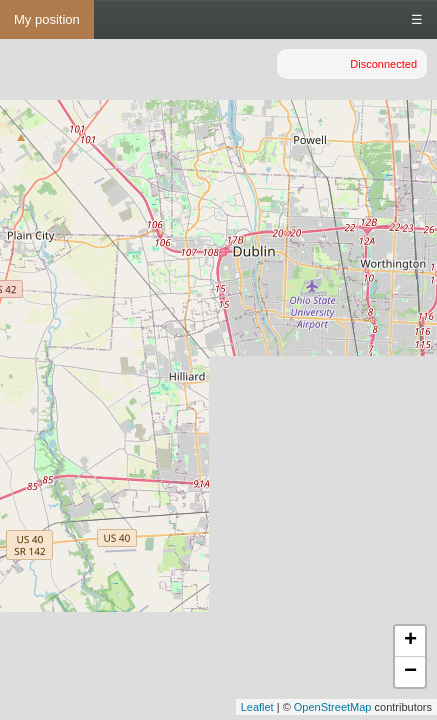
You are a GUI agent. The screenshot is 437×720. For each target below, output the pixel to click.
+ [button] (410, 641)
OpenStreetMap (333, 707)
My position (47, 19)
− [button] (410, 672)
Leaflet (257, 707)
